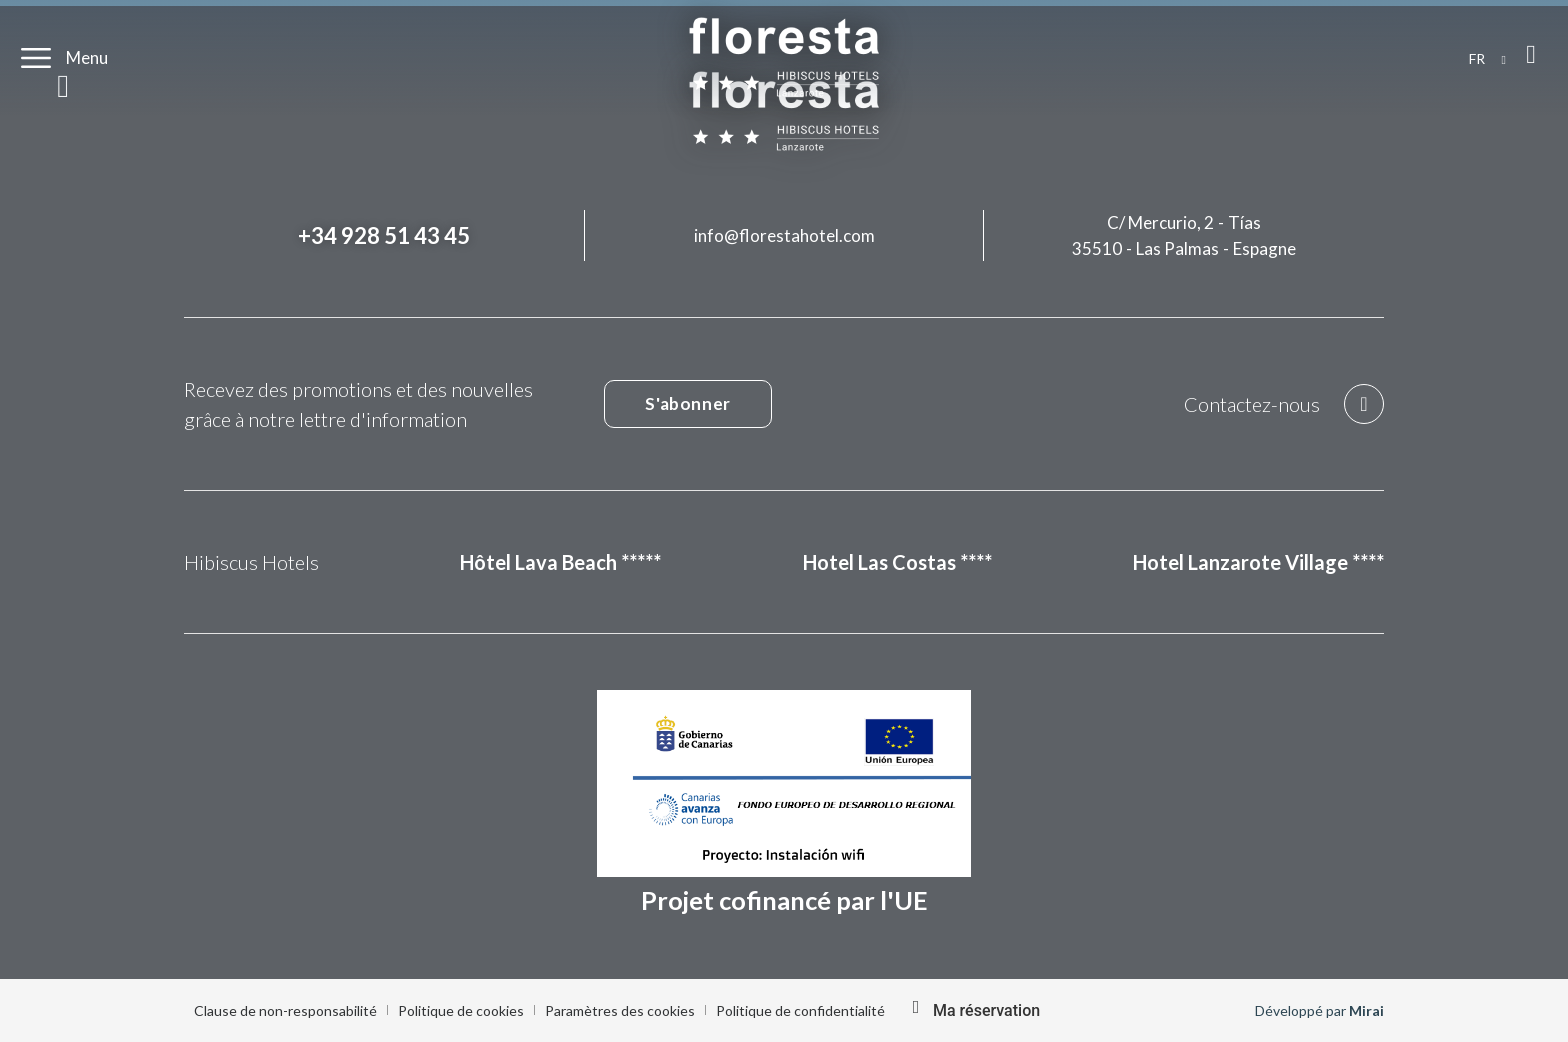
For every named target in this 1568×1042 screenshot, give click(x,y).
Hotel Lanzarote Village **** (1258, 562)
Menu (87, 57)
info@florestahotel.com (784, 235)
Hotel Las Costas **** (897, 562)
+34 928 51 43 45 (384, 235)
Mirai (1366, 1010)
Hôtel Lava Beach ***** (560, 562)
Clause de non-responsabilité (285, 1010)
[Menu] (36, 58)
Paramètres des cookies (620, 1010)
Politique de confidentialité (800, 1010)
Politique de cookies (461, 1010)
